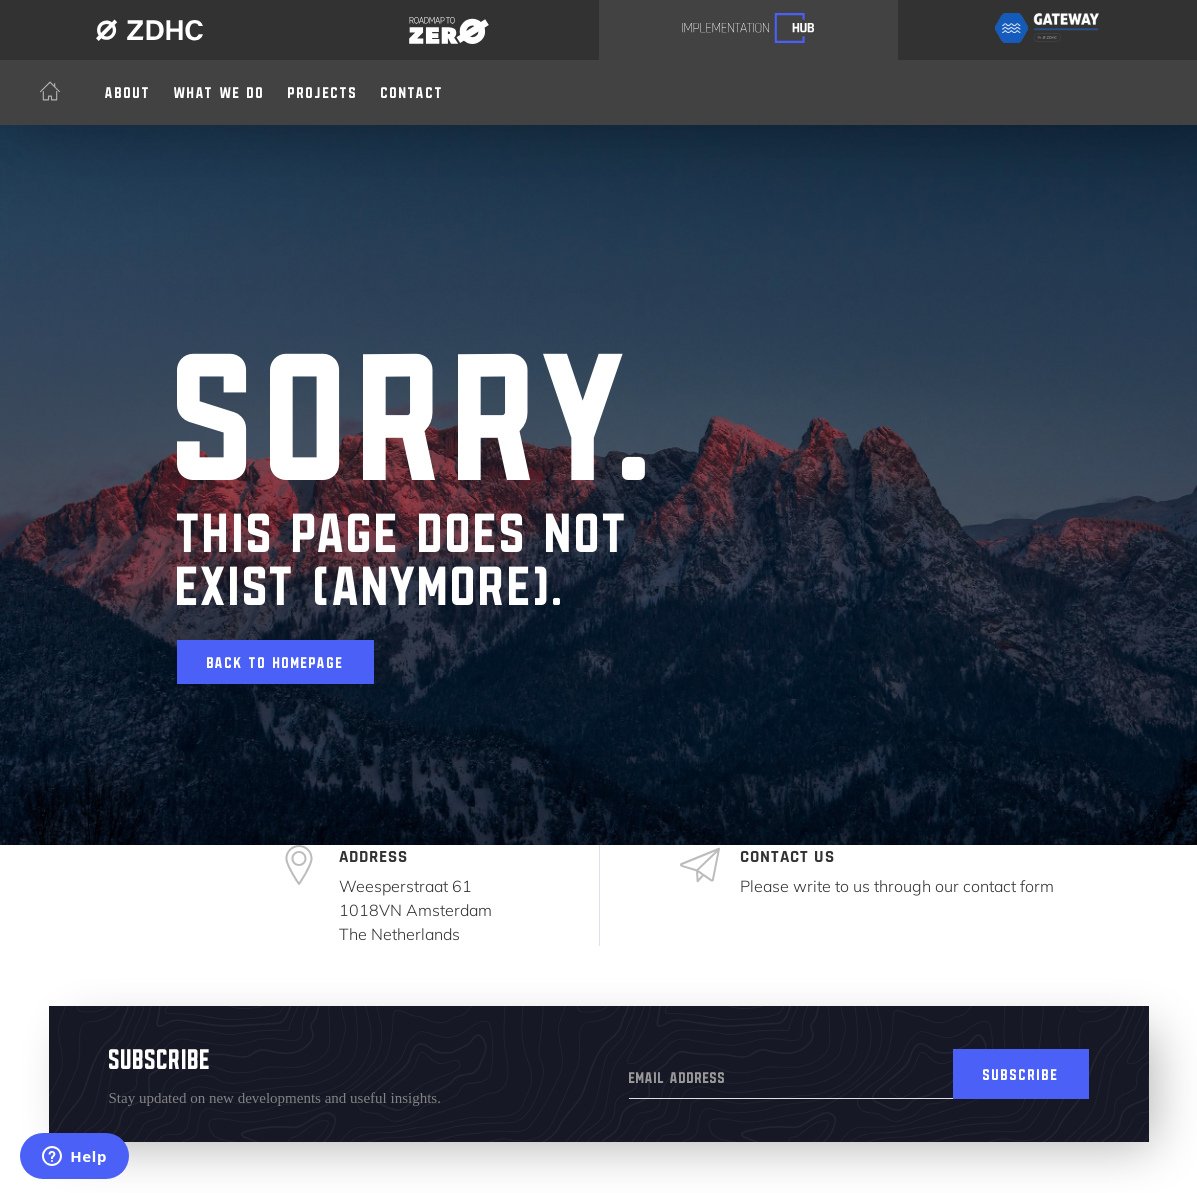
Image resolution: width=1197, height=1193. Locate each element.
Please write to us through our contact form (897, 886)
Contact (412, 89)
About (128, 89)
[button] (219, 89)
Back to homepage (275, 659)
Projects (323, 89)
